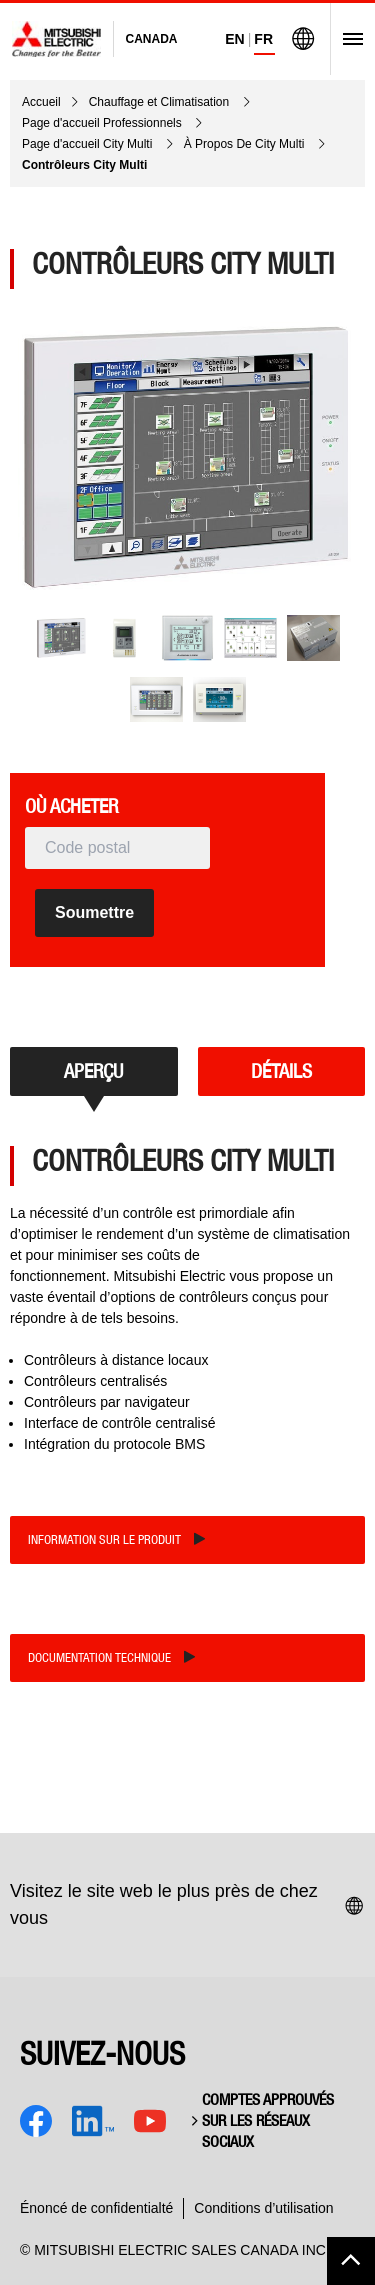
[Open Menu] (346, 39)
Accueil (41, 102)
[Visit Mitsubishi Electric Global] (303, 39)
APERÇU (93, 1071)
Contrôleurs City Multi (84, 165)
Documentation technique (99, 1657)
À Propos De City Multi (246, 144)
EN (234, 39)
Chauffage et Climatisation (161, 102)
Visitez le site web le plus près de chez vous (187, 1904)
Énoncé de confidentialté (96, 2208)
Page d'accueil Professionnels (103, 123)
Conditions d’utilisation (263, 2208)
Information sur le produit (104, 1539)
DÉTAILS (281, 1071)
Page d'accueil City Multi (89, 144)
